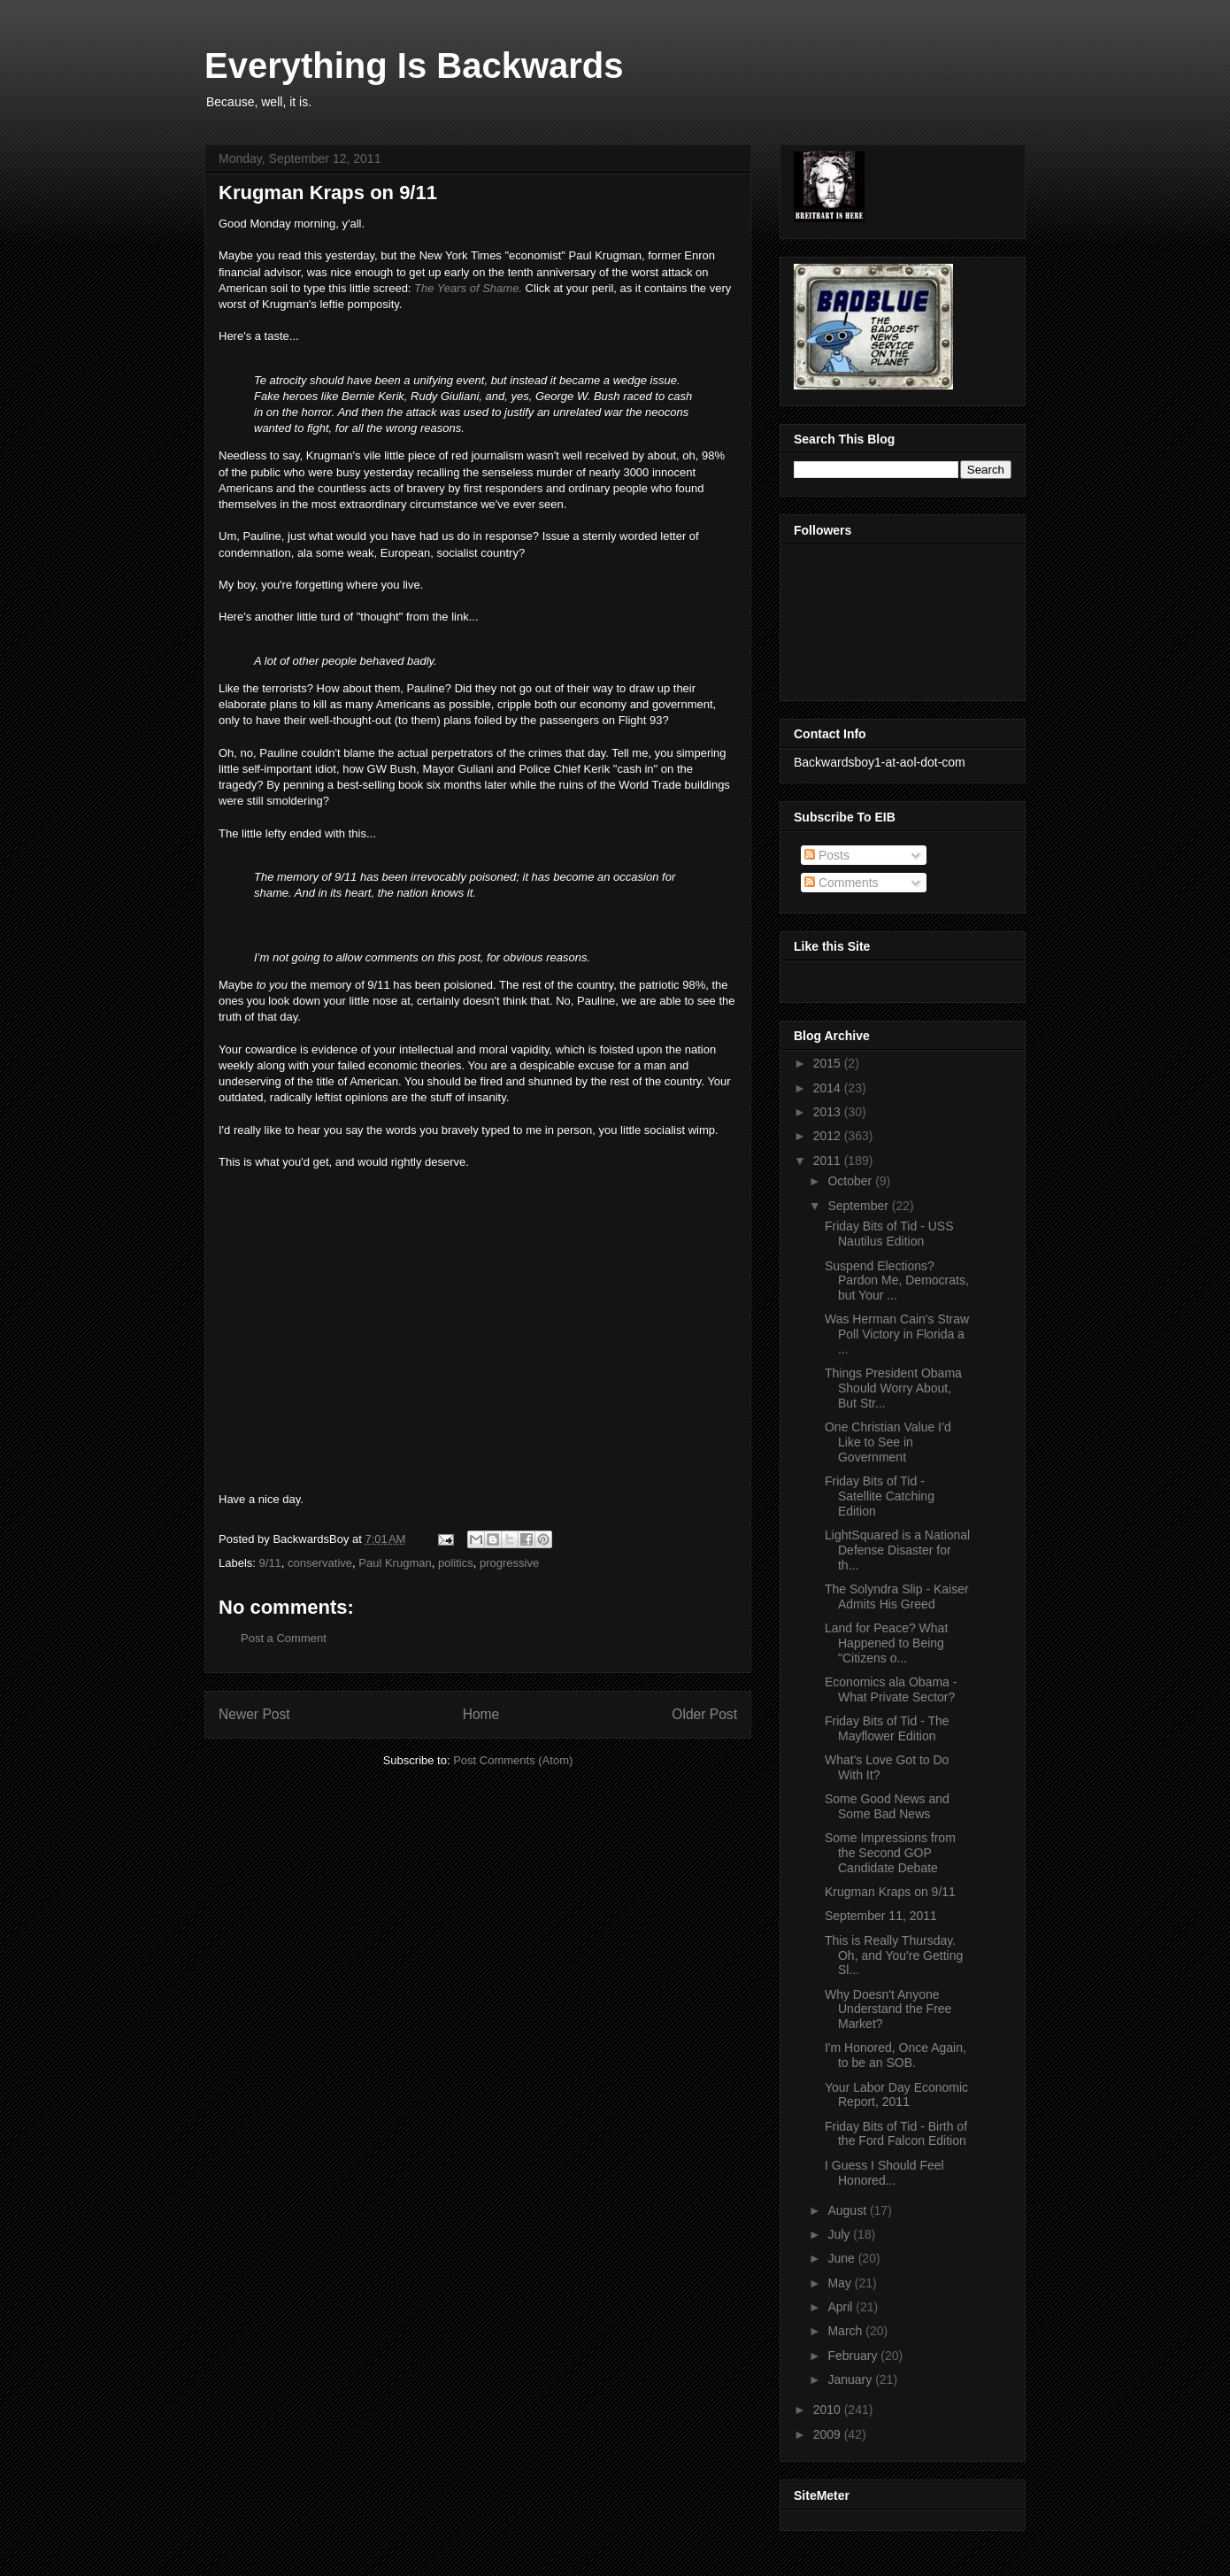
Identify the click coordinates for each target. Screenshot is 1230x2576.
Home (481, 1714)
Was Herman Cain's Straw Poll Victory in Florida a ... (897, 1334)
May (840, 2283)
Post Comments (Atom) (513, 1760)
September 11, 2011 (881, 1916)
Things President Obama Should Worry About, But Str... (893, 1388)
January (851, 2379)
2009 (828, 2434)
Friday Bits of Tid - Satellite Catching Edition (879, 1496)
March (846, 2331)
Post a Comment (284, 1638)
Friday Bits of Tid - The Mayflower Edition (887, 1728)
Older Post (704, 1714)
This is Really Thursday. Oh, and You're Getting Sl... (894, 1955)
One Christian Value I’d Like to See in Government (888, 1442)
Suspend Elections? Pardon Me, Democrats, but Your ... (897, 1281)
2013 (828, 1112)
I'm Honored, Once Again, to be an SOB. (895, 2055)
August (848, 2210)
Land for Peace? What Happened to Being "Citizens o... (886, 1643)
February (853, 2355)
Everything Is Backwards (414, 65)
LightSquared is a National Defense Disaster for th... (897, 1550)
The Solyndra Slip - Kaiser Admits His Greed (897, 1596)
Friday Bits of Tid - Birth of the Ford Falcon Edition (896, 2133)
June (842, 2258)
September (859, 1206)
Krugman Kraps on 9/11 (890, 1892)
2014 (828, 1088)
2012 (828, 1136)
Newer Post (254, 1714)
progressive (509, 1563)
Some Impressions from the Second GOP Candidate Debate (890, 1853)
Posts (826, 855)
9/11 (270, 1563)
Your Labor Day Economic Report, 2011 (896, 2094)
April (841, 2307)
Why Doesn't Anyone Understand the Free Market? (888, 2009)
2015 (828, 1063)
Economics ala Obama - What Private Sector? (891, 1689)
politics (455, 1563)
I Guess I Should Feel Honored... (884, 2172)
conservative (320, 1563)
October (851, 1181)
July (840, 2234)
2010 (828, 2409)
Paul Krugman (394, 1563)
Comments (841, 882)
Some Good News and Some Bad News (887, 1806)
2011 (828, 1160)
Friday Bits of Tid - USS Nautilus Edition (889, 1233)
